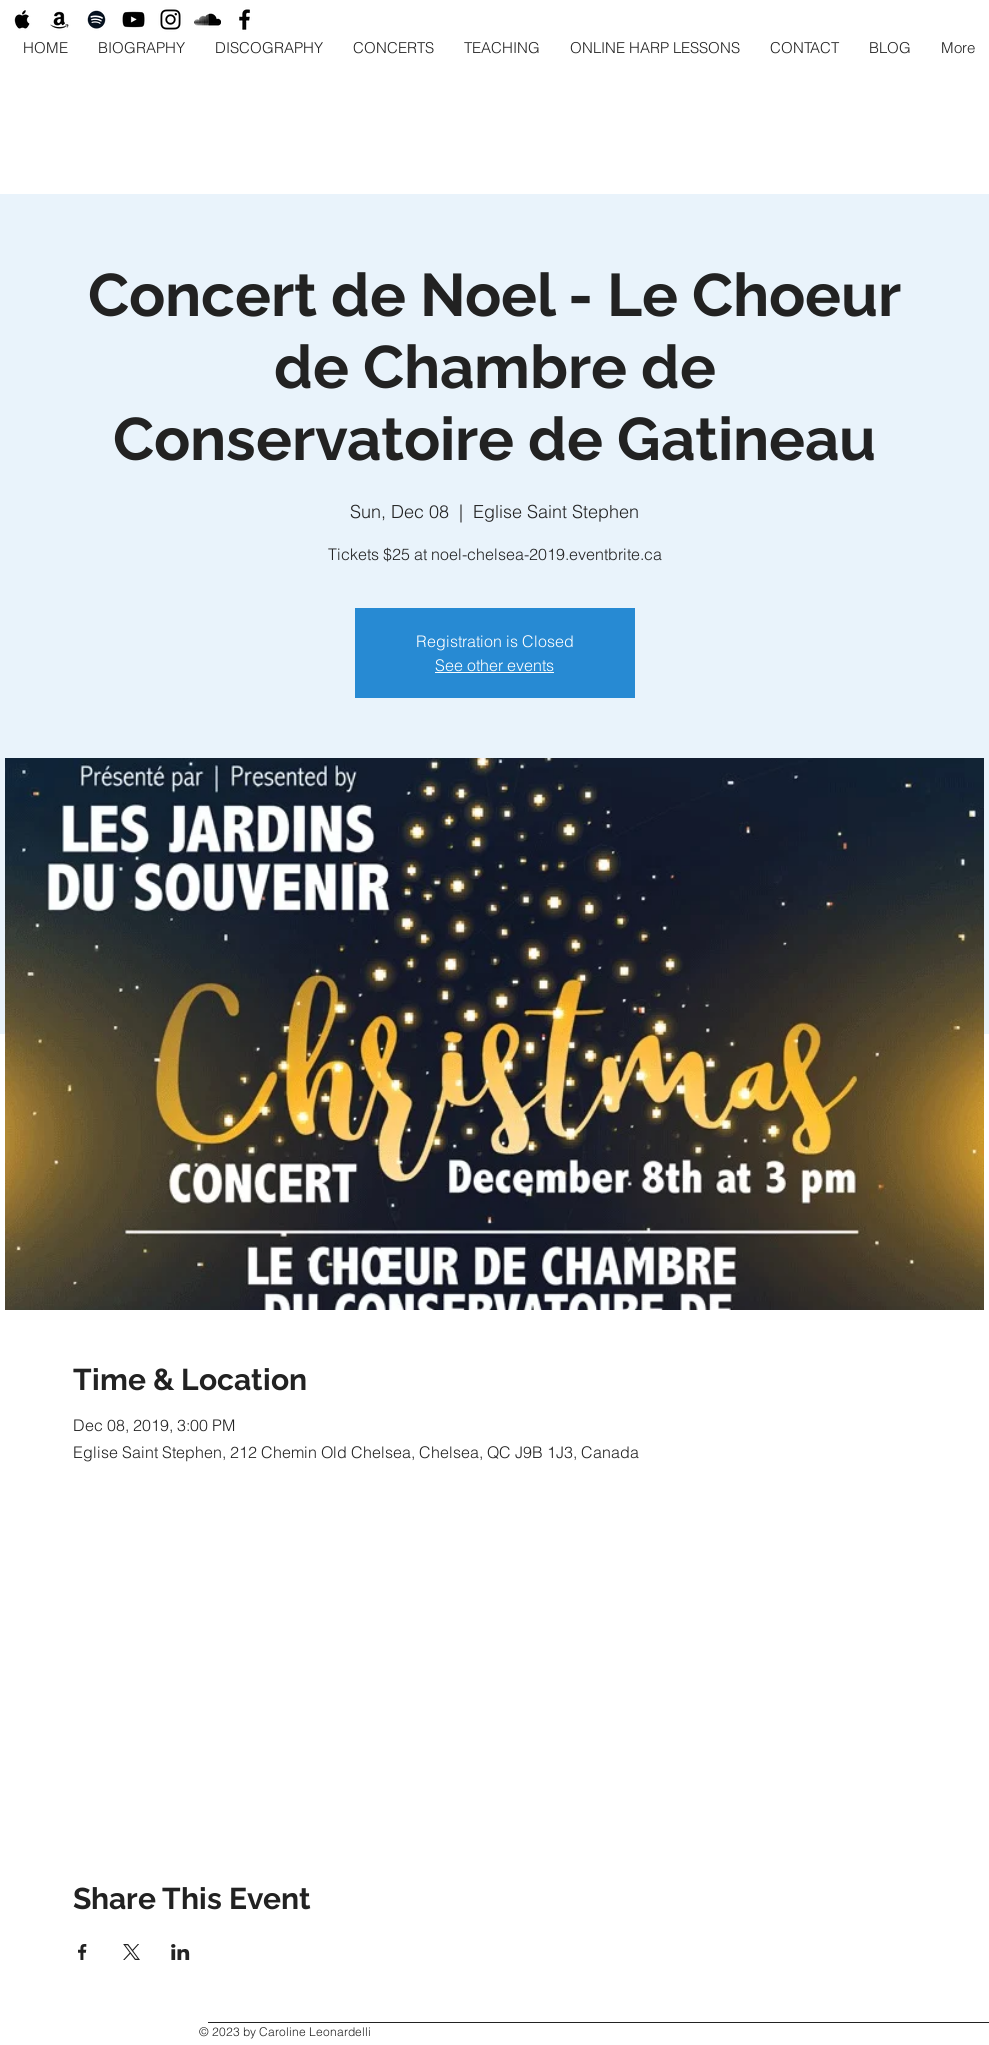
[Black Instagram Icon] (170, 19)
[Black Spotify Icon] (96, 19)
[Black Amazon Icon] (59, 19)
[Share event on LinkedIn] (180, 1952)
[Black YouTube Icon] (133, 19)
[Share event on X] (131, 1952)
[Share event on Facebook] (82, 1952)
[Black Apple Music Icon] (22, 19)
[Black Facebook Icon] (244, 19)
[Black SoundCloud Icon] (207, 19)
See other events (494, 665)
